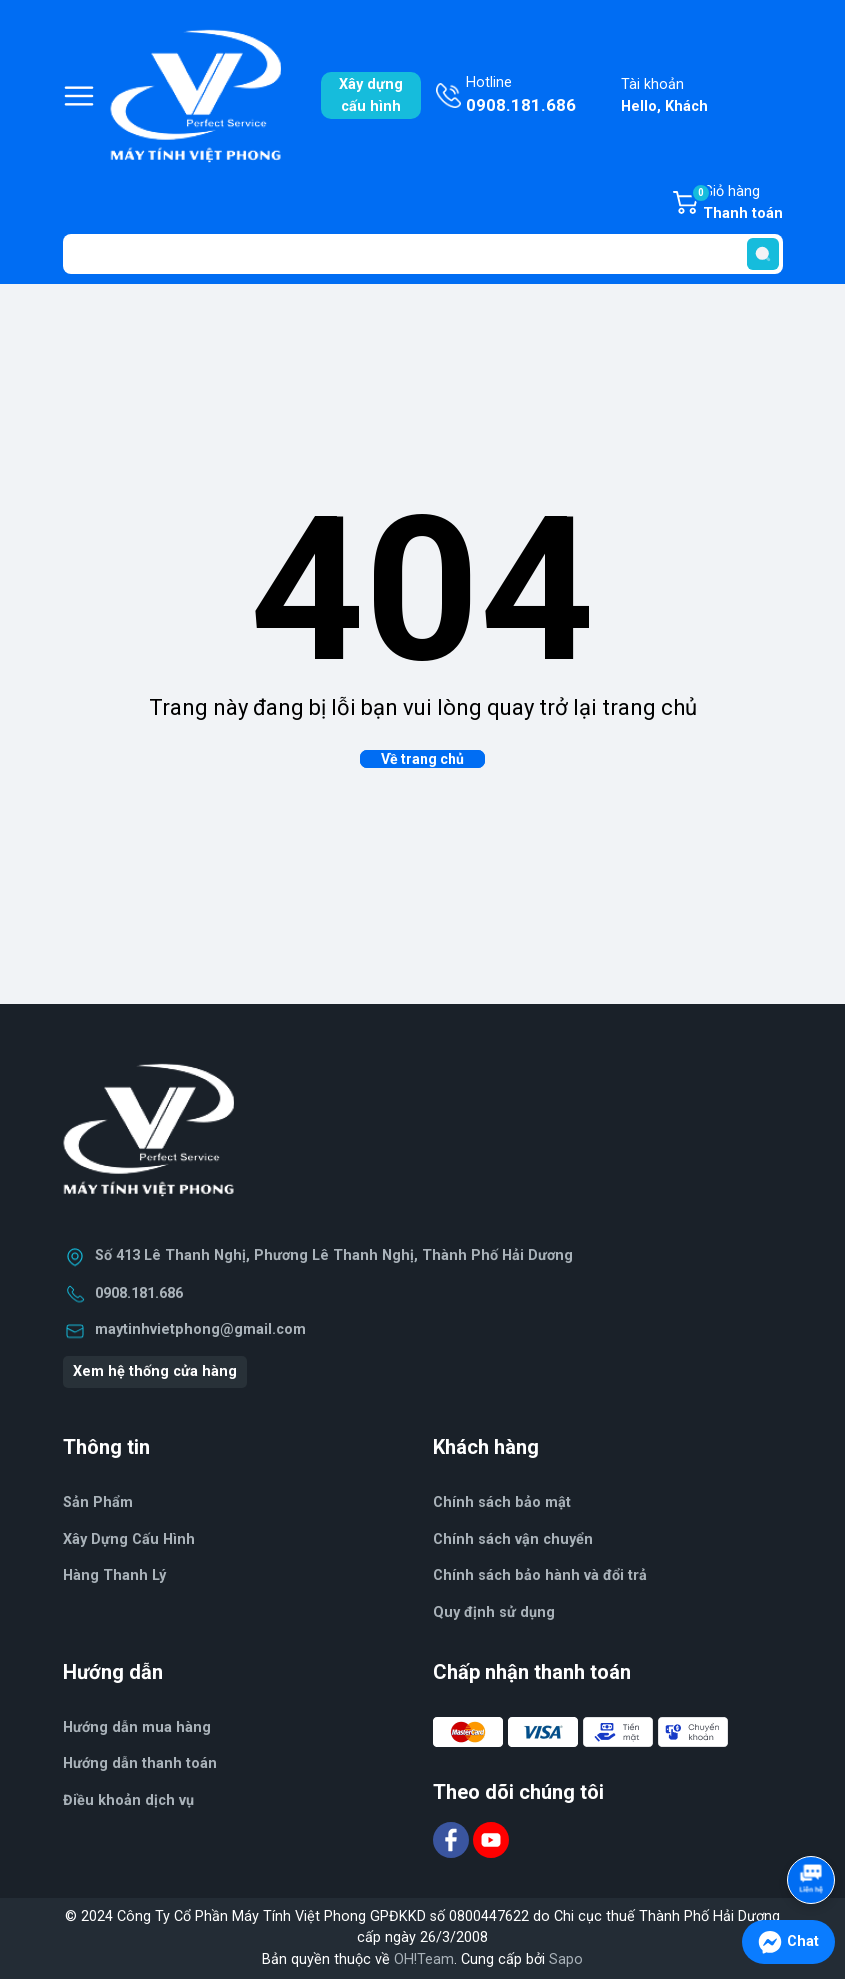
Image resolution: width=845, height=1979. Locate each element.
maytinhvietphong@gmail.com (200, 1329)
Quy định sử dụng (494, 1612)
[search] (763, 254)
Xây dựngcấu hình (371, 95)
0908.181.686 (139, 1293)
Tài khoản (664, 96)
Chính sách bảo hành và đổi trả (540, 1575)
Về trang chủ (422, 759)
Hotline (521, 96)
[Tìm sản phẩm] (423, 254)
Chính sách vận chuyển (513, 1539)
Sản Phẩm (98, 1502)
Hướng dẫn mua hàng (137, 1727)
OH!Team (424, 1959)
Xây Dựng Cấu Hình (129, 1539)
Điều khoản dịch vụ (128, 1800)
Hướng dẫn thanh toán (140, 1763)
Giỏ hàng (737, 204)
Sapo (566, 1959)
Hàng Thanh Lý (114, 1575)
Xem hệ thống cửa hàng (155, 1371)
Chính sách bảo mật (502, 1502)
